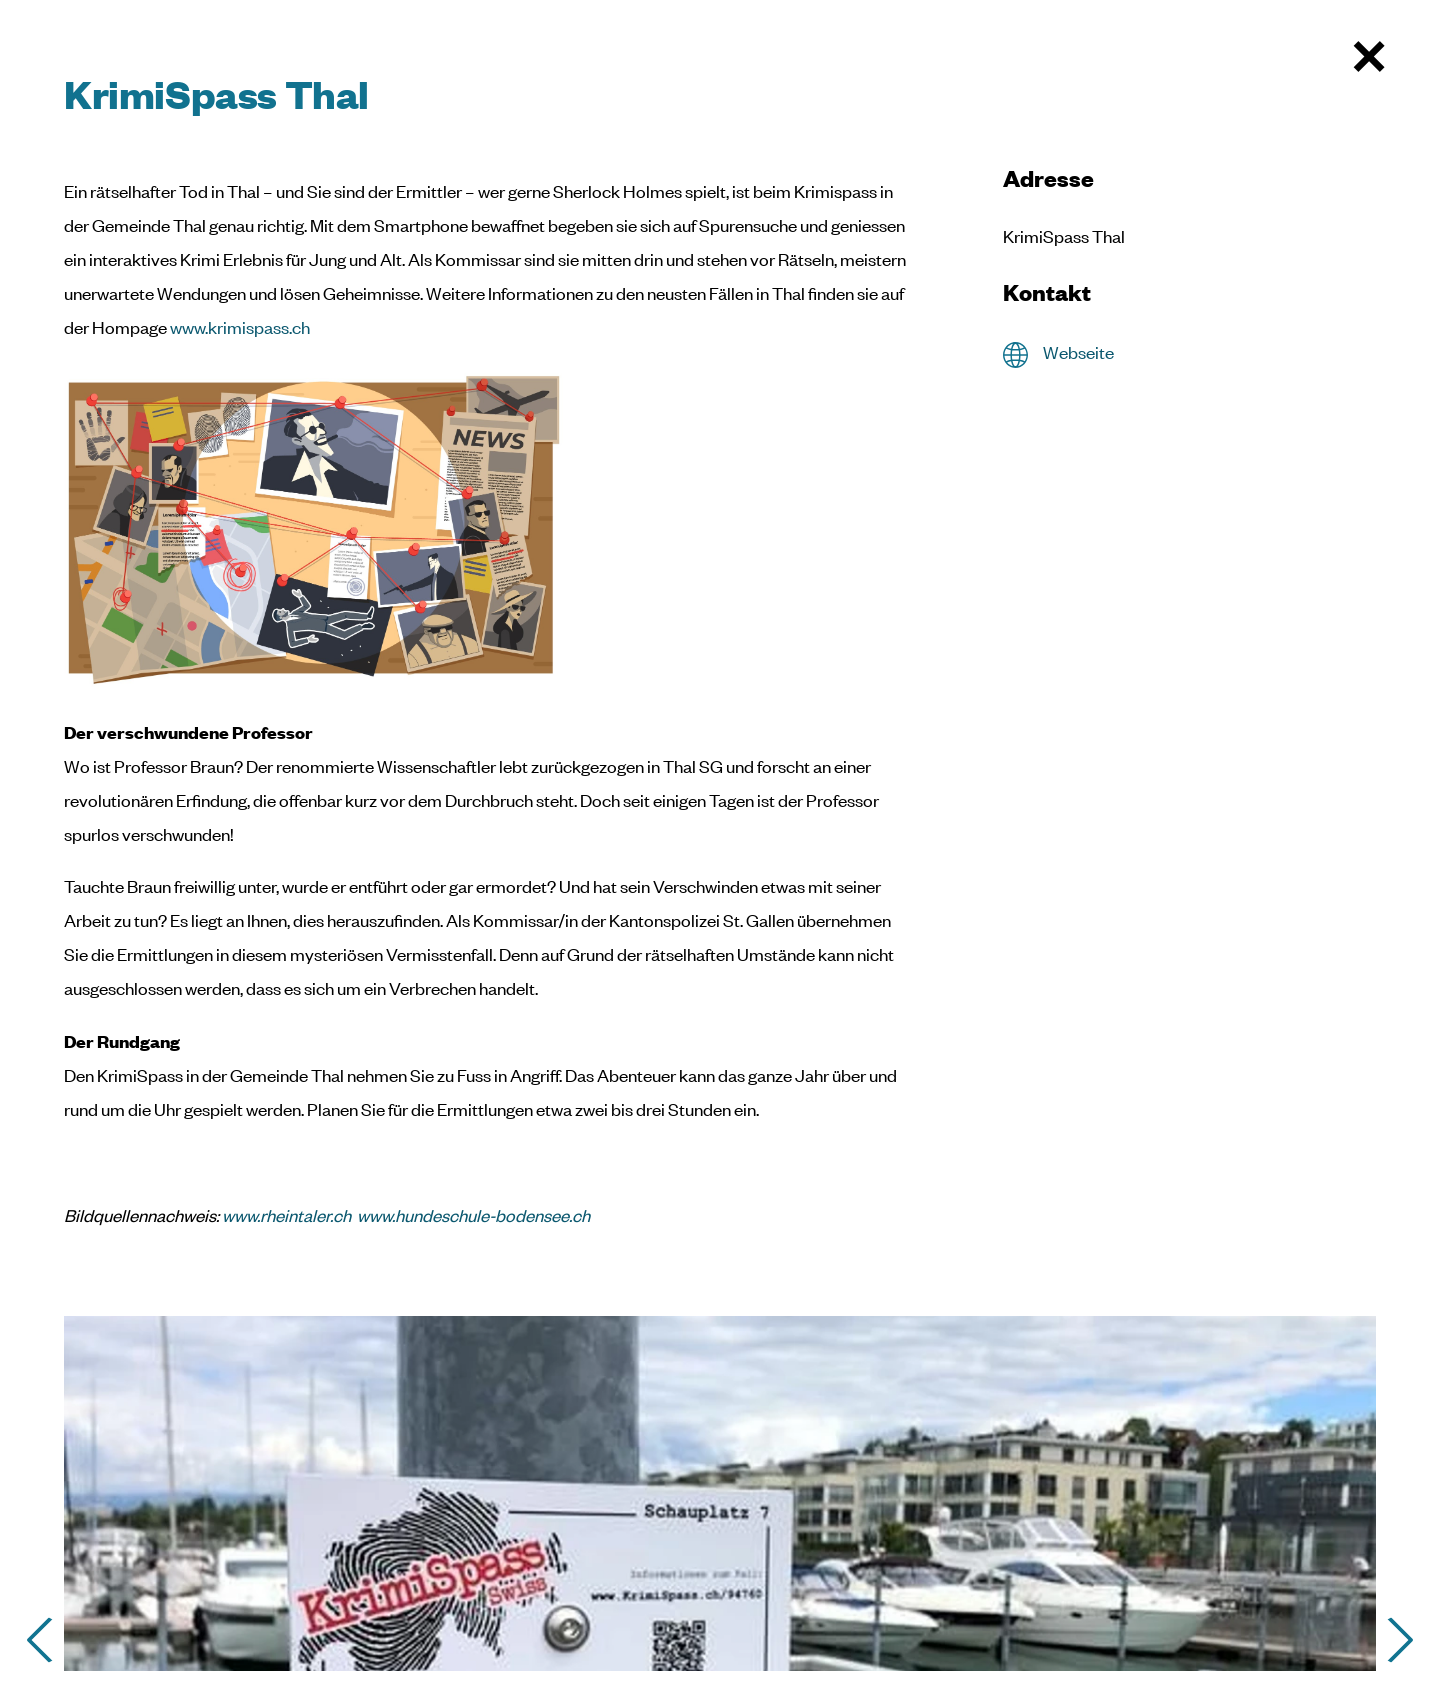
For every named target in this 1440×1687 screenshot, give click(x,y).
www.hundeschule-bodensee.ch (473, 1215)
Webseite (1078, 352)
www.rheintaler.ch (286, 1215)
